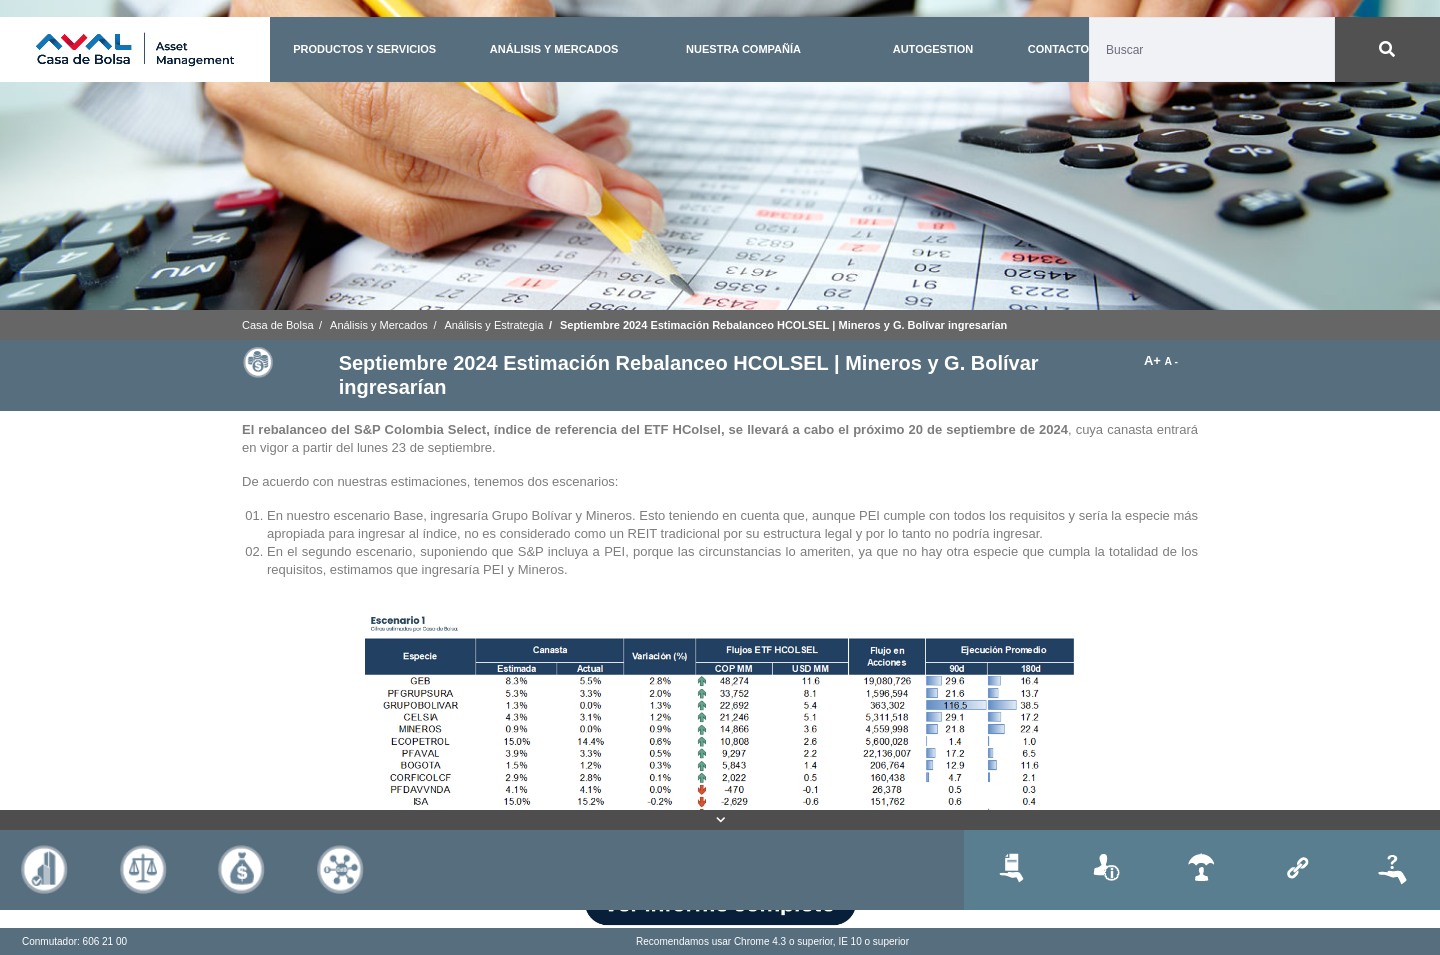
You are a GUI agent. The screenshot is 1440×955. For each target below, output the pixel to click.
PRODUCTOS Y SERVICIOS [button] (364, 49)
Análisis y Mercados (379, 325)
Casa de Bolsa (278, 325)
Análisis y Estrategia (493, 325)
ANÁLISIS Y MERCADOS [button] (554, 49)
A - (1171, 361)
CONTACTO (1058, 49)
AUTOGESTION (933, 49)
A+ (1154, 360)
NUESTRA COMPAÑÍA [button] (743, 49)
